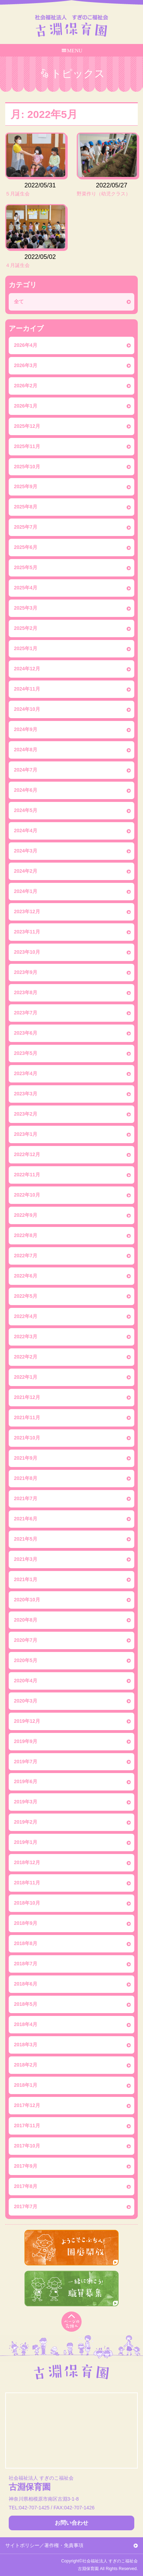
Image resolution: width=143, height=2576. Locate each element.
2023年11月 (27, 932)
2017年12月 (27, 2105)
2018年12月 (27, 1862)
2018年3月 (25, 2044)
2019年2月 (25, 1822)
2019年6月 (25, 1781)
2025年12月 (27, 426)
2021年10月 (27, 1437)
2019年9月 (25, 1741)
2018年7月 (25, 1963)
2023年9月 (25, 972)
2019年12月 (27, 1721)
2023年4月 (25, 1073)
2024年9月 (25, 729)
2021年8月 (25, 1478)
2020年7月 (25, 1640)
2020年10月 (27, 1599)
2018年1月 (25, 2085)
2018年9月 (25, 1923)
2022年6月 (25, 1276)
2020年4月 (25, 1680)
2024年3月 (25, 851)
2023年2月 (25, 1114)
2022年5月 (25, 1296)
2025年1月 (25, 648)
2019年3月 (25, 1801)
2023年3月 (25, 1093)
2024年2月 (25, 871)
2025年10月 (27, 466)
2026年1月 (25, 406)
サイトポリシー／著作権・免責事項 (44, 2545)
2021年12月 (27, 1397)
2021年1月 (25, 1579)
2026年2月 (25, 385)
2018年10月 (27, 1903)
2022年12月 (27, 1154)
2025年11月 (27, 446)
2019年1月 (25, 1842)
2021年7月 (25, 1498)
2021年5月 (25, 1539)
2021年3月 (25, 1559)
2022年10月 (27, 1195)
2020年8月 (25, 1620)
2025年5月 (25, 567)
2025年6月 (25, 547)
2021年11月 (27, 1417)
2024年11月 (27, 689)
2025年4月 (25, 587)
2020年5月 (25, 1660)
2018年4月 (25, 2024)
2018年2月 (25, 2065)
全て (19, 301)
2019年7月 (25, 1761)
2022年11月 (27, 1174)
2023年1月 (25, 1134)
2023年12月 (27, 911)
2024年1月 (25, 891)
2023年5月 (25, 1053)
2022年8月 (25, 1235)
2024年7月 (25, 770)
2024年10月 (27, 709)
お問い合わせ (71, 2523)
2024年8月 (25, 749)
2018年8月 (25, 1943)
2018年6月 (25, 1984)
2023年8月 (25, 992)
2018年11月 (27, 1882)
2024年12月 (27, 668)
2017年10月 (27, 2146)
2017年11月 (27, 2125)
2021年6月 (25, 1518)
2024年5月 (25, 810)
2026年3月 (25, 365)
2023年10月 (27, 952)
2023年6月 (25, 1033)
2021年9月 (25, 1458)
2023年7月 (25, 1012)
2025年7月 (25, 527)
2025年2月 (25, 628)
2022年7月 (25, 1255)
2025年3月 (25, 608)
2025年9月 (25, 486)
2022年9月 (25, 1215)
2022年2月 (25, 1357)
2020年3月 (25, 1701)
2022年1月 (25, 1377)
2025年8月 (25, 506)
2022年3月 (25, 1336)
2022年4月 (25, 1316)
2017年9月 (25, 2166)
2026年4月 (25, 345)
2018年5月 (25, 2004)
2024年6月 (25, 790)
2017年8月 (25, 2186)
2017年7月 (25, 2206)
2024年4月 (25, 830)
